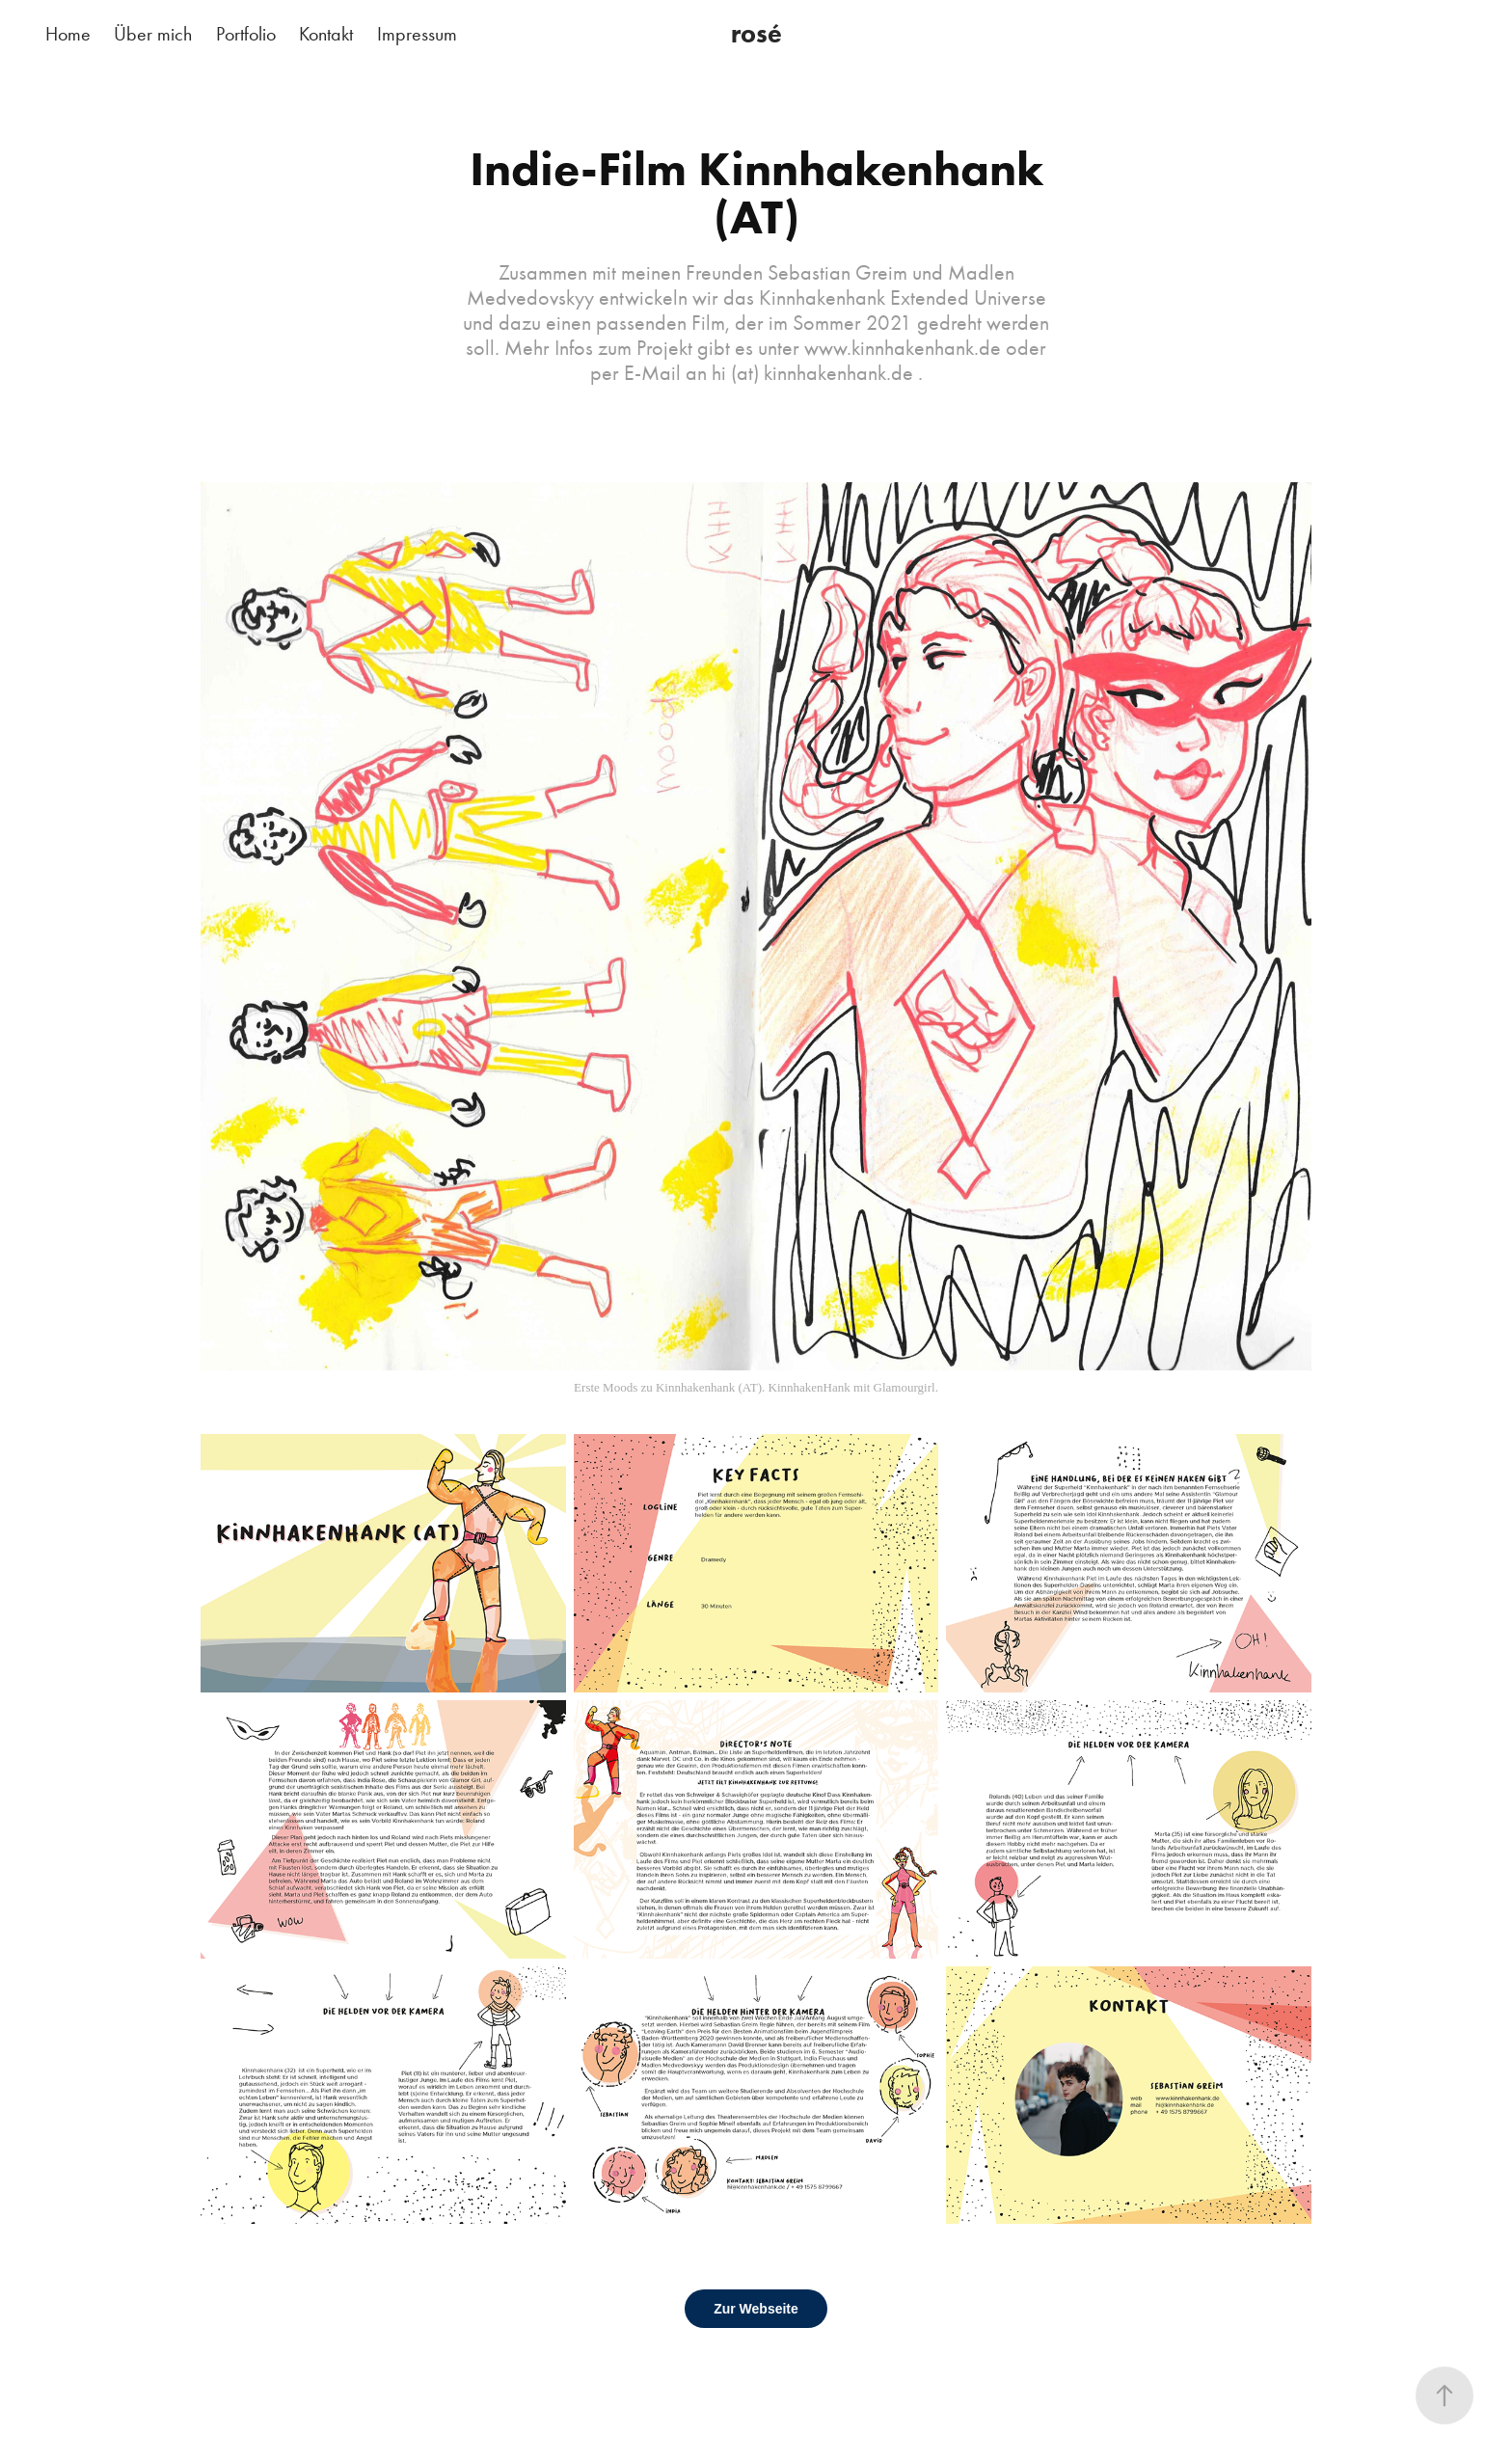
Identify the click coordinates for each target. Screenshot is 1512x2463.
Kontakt (326, 33)
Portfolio (246, 33)
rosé (756, 33)
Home (68, 33)
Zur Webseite (756, 2308)
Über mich (153, 33)
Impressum (417, 33)
